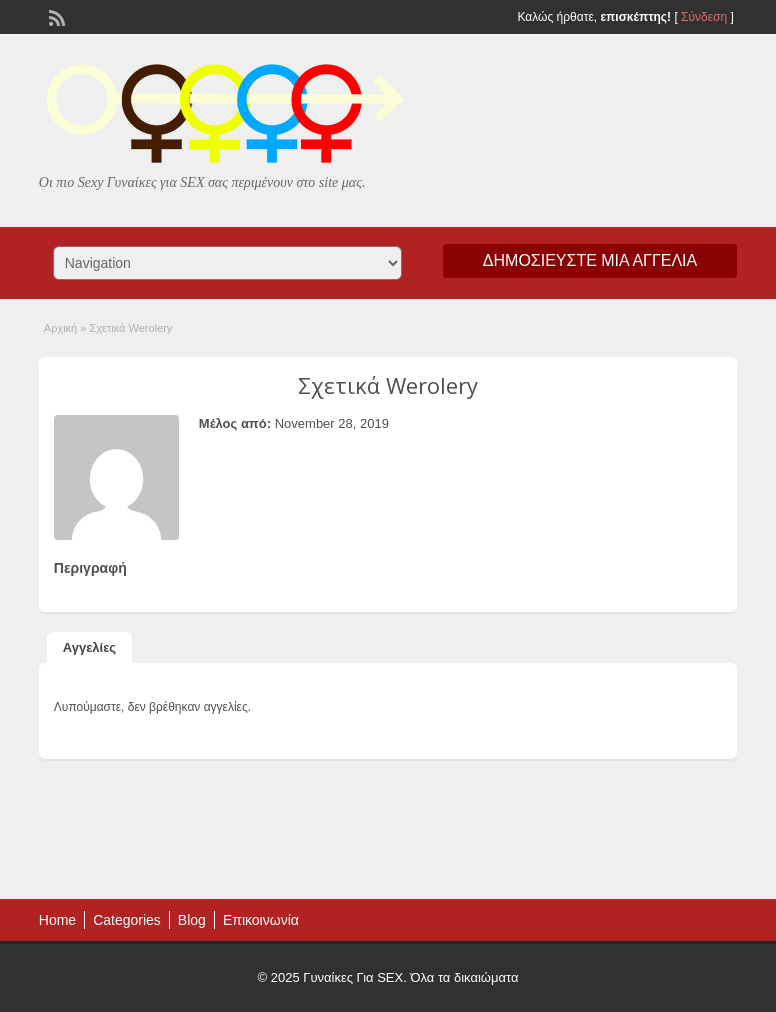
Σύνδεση (704, 17)
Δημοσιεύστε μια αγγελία (590, 260)
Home (57, 920)
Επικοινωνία (261, 920)
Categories (127, 920)
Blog (192, 920)
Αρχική (60, 328)
